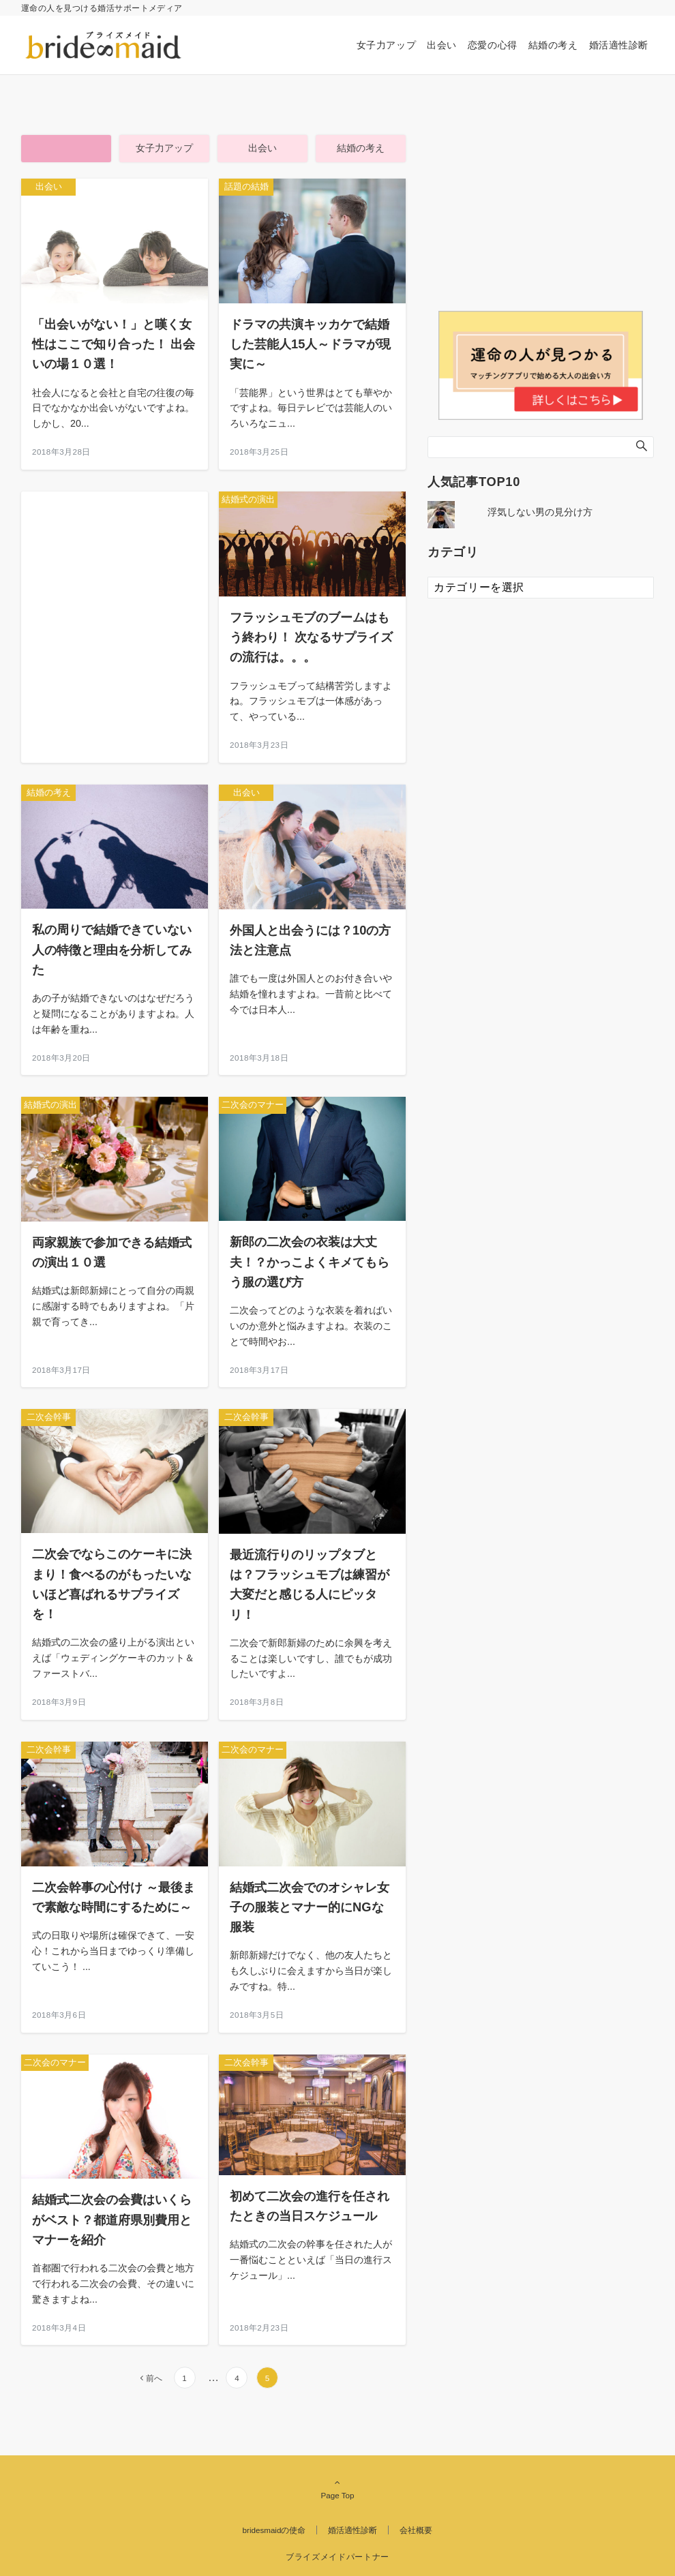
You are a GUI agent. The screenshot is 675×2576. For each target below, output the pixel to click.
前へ (154, 2378)
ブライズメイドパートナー (337, 2556)
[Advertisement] (114, 600)
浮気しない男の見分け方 (539, 511)
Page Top (337, 2488)
